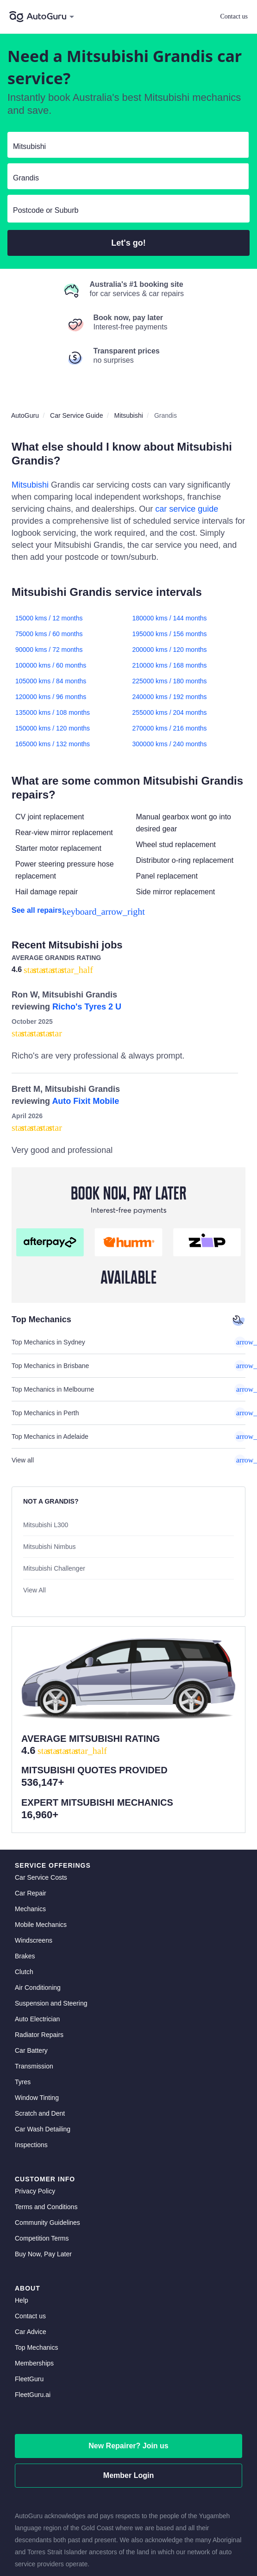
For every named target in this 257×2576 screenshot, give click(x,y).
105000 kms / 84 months (50, 681)
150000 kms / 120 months (52, 728)
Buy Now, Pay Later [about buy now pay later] (43, 2172)
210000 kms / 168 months (169, 665)
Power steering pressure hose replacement (64, 870)
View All (34, 1590)
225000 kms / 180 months (169, 681)
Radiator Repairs (39, 1953)
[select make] (124, 146)
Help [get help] (21, 2219)
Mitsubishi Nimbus (49, 1546)
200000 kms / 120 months (169, 649)
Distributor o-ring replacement (185, 860)
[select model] (124, 178)
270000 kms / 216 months (169, 728)
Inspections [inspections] (31, 2063)
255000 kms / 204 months (169, 712)
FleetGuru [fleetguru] (29, 2297)
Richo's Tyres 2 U (86, 1006)
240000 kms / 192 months (169, 696)
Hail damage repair (46, 892)
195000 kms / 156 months (169, 634)
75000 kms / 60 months (49, 634)
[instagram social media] (144, 2537)
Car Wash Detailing (42, 2047)
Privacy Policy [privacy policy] (35, 2109)
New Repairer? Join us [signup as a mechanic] (128, 2364)
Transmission (34, 1984)
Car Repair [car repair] (30, 1811)
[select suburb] (128, 210)
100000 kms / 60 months (50, 665)
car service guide (186, 509)
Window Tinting (37, 2016)
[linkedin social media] (129, 2537)
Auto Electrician (37, 1937)
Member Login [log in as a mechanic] (128, 2394)
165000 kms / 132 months (52, 744)
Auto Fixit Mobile (85, 1101)
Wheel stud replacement (176, 844)
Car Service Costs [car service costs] (41, 1796)
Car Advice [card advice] (30, 2250)
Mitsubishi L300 (45, 1525)
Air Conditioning (38, 1906)
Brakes (25, 1874)
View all (128, 1459)
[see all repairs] (128, 910)
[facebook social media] (113, 2537)
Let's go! (128, 243)
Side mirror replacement (175, 892)
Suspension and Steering (51, 1922)
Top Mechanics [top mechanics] (36, 2266)
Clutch (24, 1890)
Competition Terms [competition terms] (42, 2157)
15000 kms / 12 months (49, 618)
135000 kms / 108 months (52, 712)
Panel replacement (167, 876)
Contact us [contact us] (30, 2234)
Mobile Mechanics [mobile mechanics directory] (41, 1843)
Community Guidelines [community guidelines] (47, 2141)
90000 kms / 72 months (49, 649)
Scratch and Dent (40, 2032)
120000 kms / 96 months (50, 696)
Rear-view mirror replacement (64, 832)
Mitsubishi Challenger (54, 1568)
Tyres (23, 2000)
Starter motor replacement (58, 848)
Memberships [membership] (34, 2281)
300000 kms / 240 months (169, 744)
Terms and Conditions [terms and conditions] (46, 2125)
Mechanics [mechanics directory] (30, 1827)
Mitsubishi (30, 484)
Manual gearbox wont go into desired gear (183, 823)
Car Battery (31, 1969)
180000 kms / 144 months (169, 618)
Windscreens (33, 1859)
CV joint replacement (49, 817)
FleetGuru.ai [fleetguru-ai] (32, 2313)
